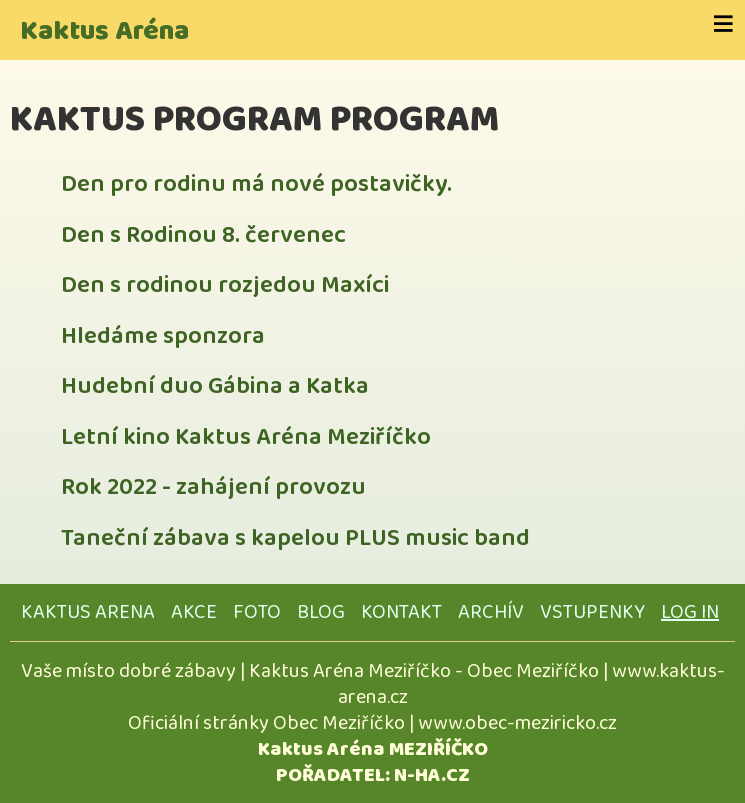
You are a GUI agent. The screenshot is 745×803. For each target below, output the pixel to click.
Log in (690, 612)
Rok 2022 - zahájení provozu (213, 487)
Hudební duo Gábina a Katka (215, 386)
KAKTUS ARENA (88, 612)
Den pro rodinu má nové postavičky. (256, 184)
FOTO (257, 612)
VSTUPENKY (592, 612)
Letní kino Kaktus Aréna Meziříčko (246, 437)
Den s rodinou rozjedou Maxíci (225, 285)
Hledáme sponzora (163, 336)
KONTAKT (401, 612)
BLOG (321, 612)
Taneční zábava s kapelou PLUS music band (295, 538)
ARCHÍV (491, 612)
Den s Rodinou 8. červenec (203, 235)
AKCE (194, 612)
